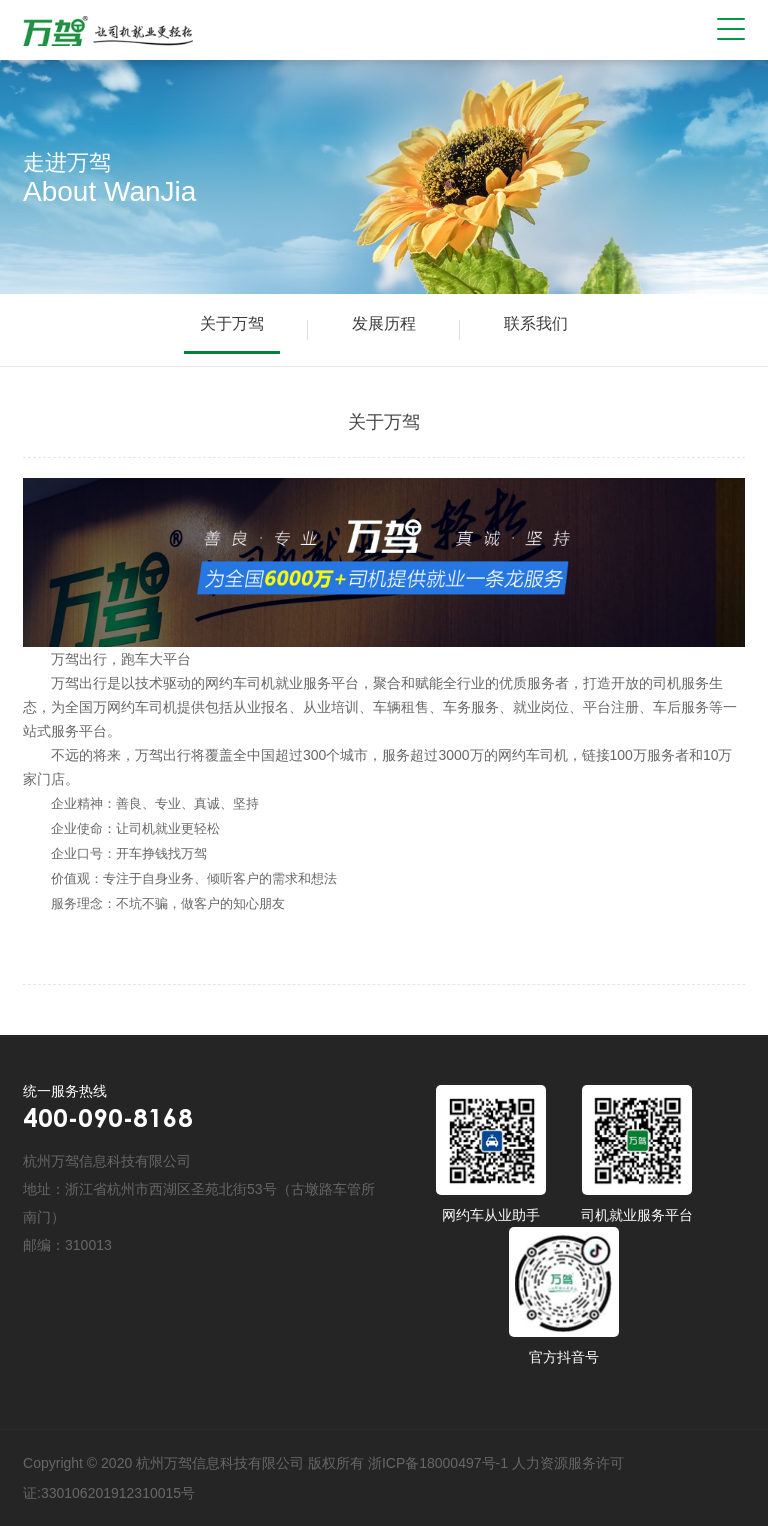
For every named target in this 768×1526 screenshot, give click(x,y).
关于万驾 (232, 323)
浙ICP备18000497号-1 (438, 1463)
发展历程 (384, 323)
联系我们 (536, 323)
